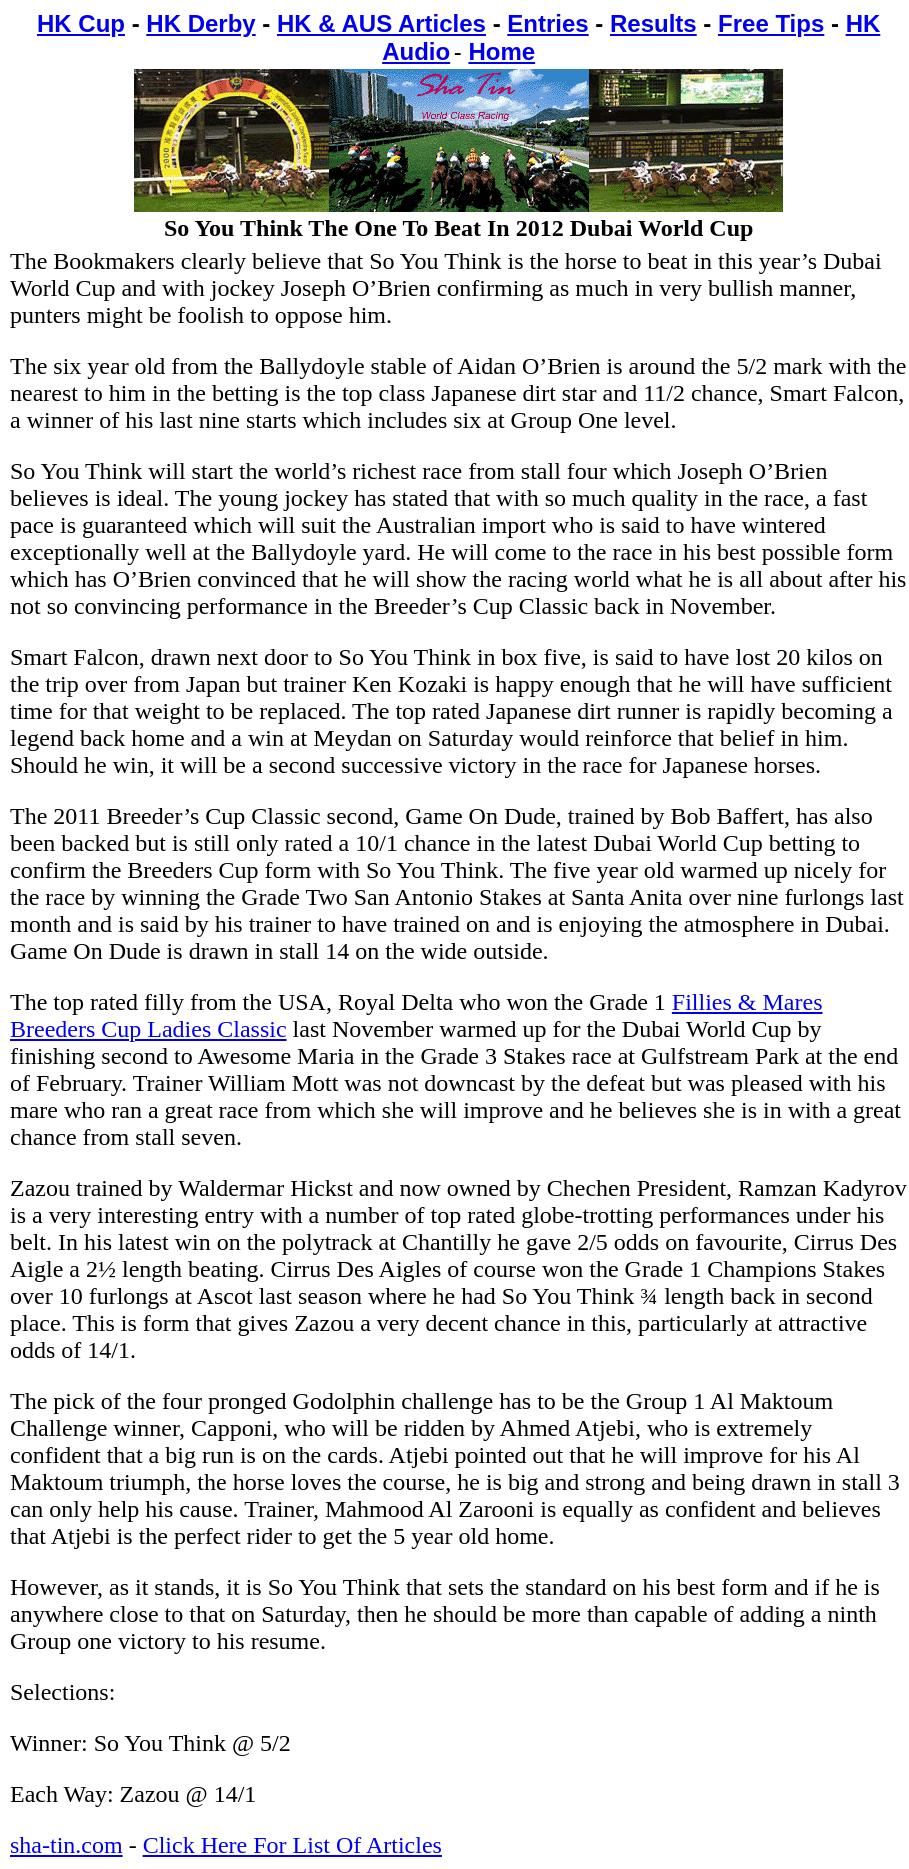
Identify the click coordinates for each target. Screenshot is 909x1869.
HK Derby (200, 23)
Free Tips (771, 23)
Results (653, 23)
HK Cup (81, 23)
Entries (547, 23)
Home (501, 51)
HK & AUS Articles (381, 23)
